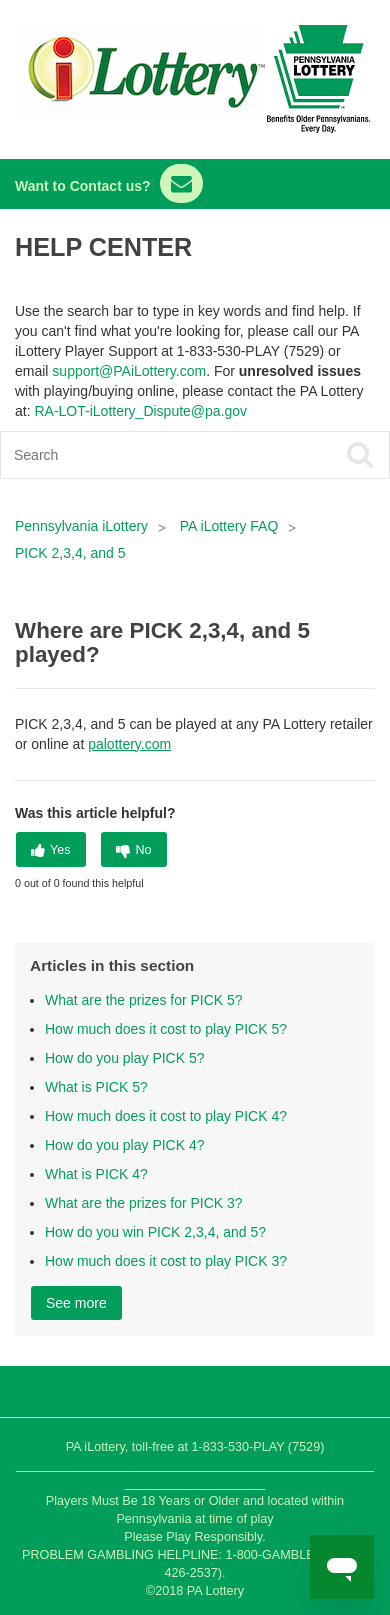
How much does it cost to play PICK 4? (166, 1116)
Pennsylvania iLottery (83, 526)
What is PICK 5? (96, 1087)
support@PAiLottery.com (129, 371)
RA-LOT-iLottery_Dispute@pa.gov (140, 411)
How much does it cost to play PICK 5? (166, 1029)
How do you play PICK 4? (125, 1145)
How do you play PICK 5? (125, 1058)
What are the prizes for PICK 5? (144, 1000)
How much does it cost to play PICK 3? (166, 1261)
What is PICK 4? (96, 1174)
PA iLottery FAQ (229, 526)
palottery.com (129, 744)
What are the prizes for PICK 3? (144, 1203)
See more (76, 1303)
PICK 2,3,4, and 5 (70, 553)
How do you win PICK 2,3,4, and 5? (155, 1232)
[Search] (156, 455)
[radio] (51, 849)
